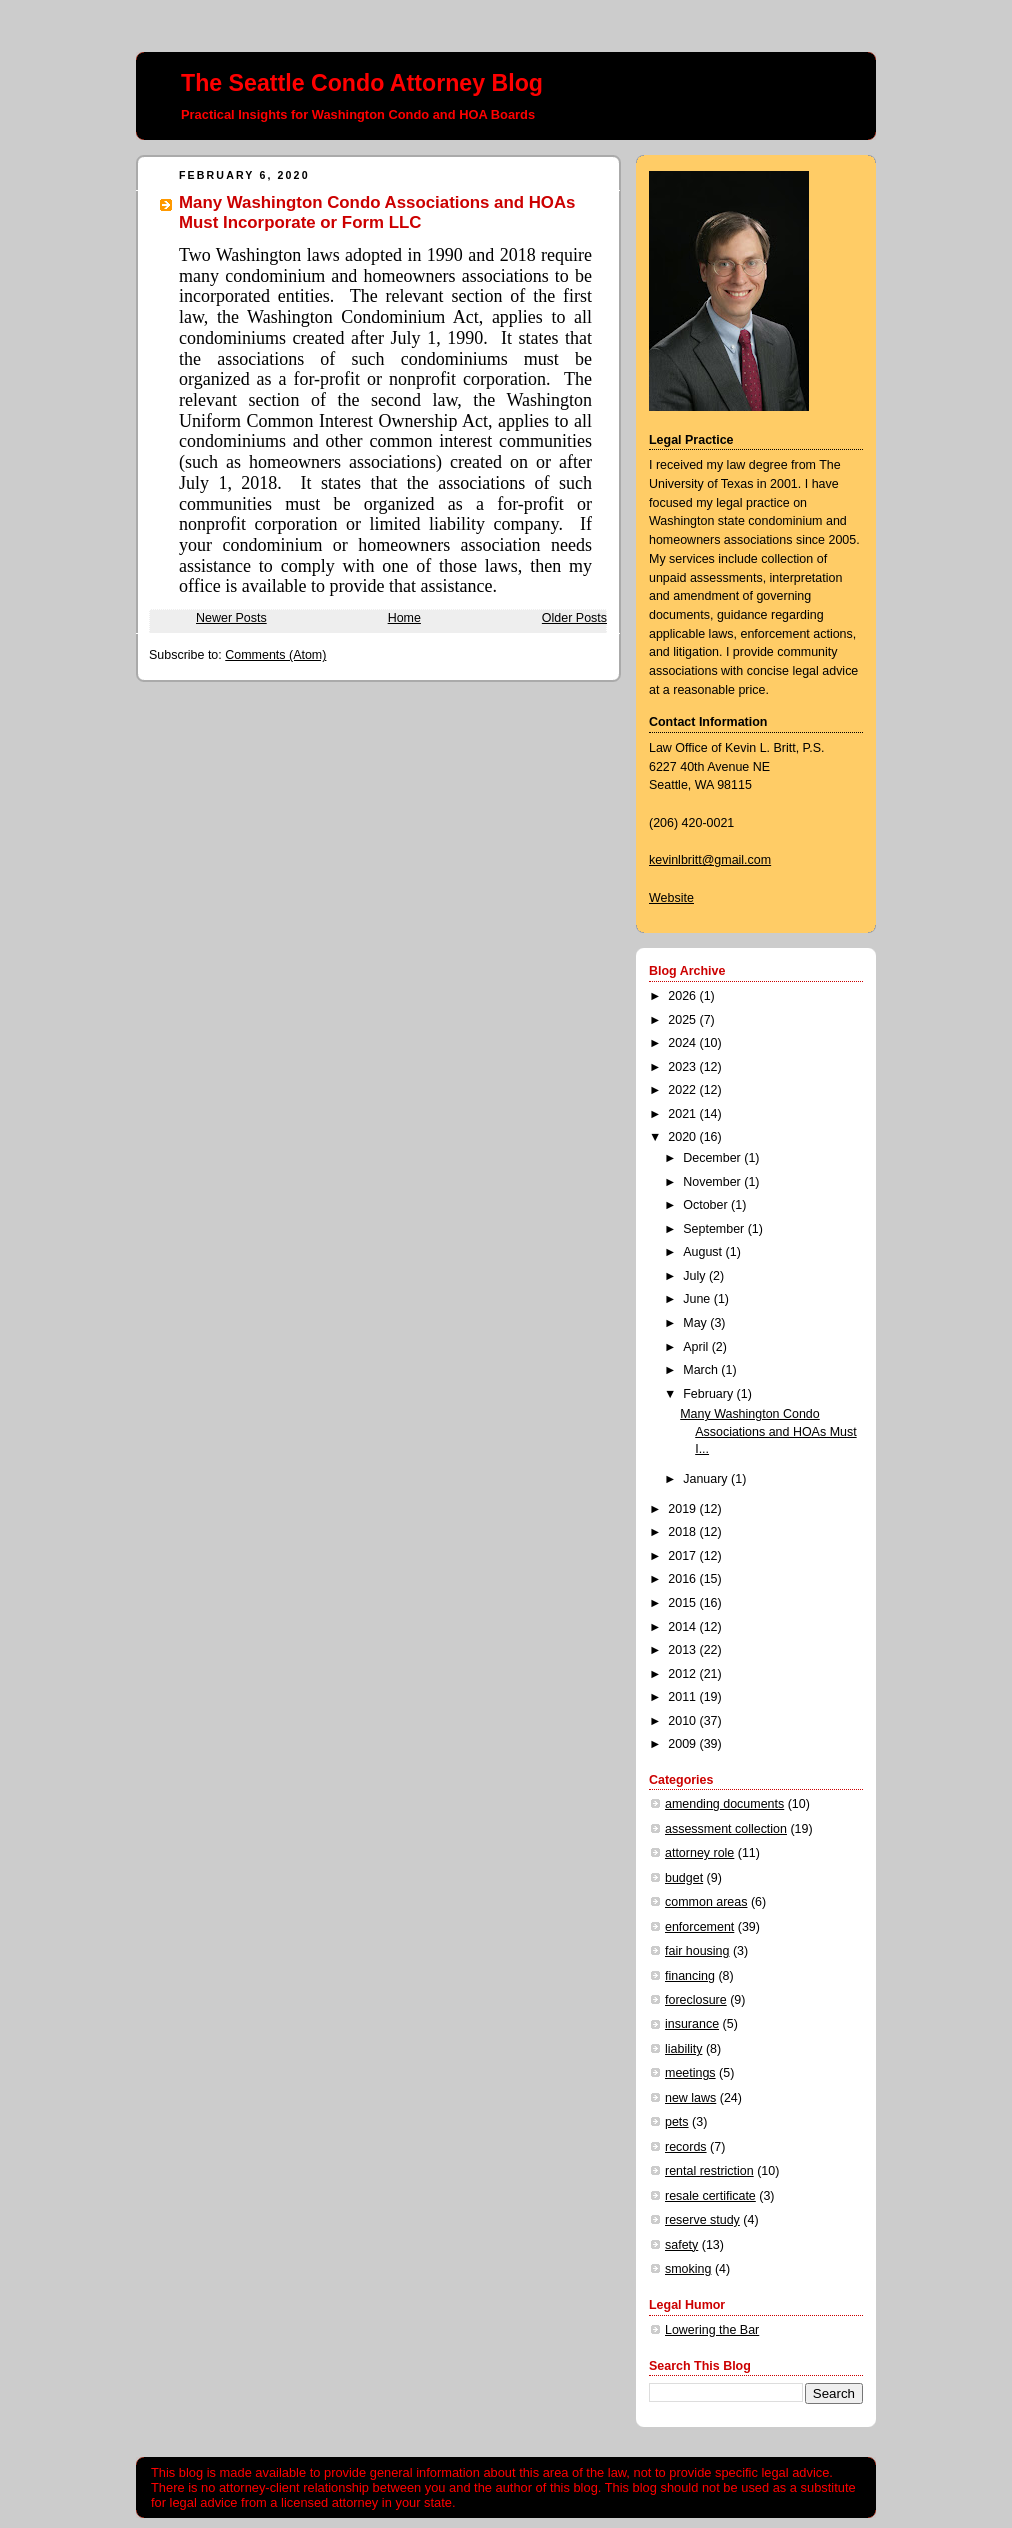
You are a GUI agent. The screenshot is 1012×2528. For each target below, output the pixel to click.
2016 (683, 1579)
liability (683, 2049)
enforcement (699, 1927)
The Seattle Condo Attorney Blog (362, 83)
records (686, 2147)
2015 (683, 1603)
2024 (683, 1043)
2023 (683, 1067)
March (702, 1370)
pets (677, 2122)
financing (690, 1976)
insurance (692, 2024)
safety (681, 2245)
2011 (683, 1697)
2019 (683, 1509)
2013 (683, 1650)
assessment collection (726, 1829)
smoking (688, 2269)
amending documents (724, 1804)
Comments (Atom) (275, 655)
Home (404, 618)
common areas (706, 1902)
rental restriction (709, 2171)
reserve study (702, 2220)
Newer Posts (231, 618)
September (715, 1229)
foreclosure (696, 2000)
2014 (683, 1627)
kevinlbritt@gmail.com (710, 860)
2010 (683, 1721)
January (707, 1479)
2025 (683, 1020)
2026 (683, 996)
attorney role (699, 1853)
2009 (683, 1744)
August (704, 1252)
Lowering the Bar (712, 2330)
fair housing (697, 1951)
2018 (683, 1532)
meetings (690, 2073)
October (707, 1205)
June (698, 1299)
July (696, 1276)
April (697, 1347)
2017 (683, 1556)
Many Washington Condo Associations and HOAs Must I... (768, 1431)
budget (684, 1878)
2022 (683, 1090)
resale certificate (710, 2196)
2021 (683, 1114)
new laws (690, 2098)
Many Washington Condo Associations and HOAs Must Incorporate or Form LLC (377, 212)
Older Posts (574, 618)
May (696, 1323)
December (713, 1158)
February (709, 1394)
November (713, 1182)
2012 (683, 1674)
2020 (683, 1137)
